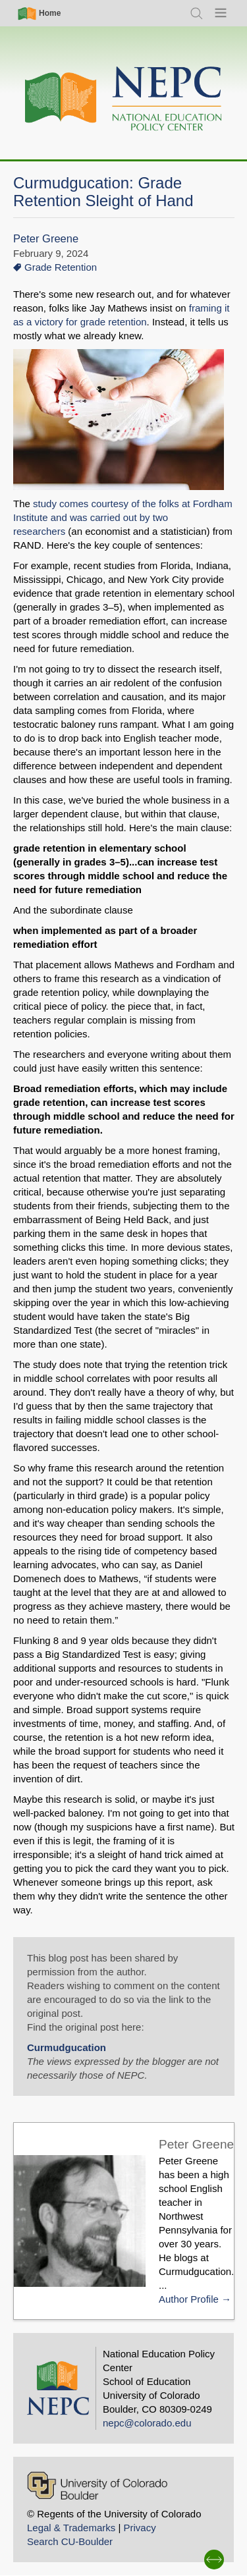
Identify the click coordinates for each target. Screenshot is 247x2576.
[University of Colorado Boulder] (97, 2485)
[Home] (124, 99)
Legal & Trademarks (71, 2527)
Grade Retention (60, 267)
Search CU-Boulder (70, 2541)
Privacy (139, 2527)
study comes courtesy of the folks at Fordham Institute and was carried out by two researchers (123, 517)
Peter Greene (45, 239)
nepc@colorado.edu (147, 2422)
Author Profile (189, 2299)
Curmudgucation (66, 2047)
